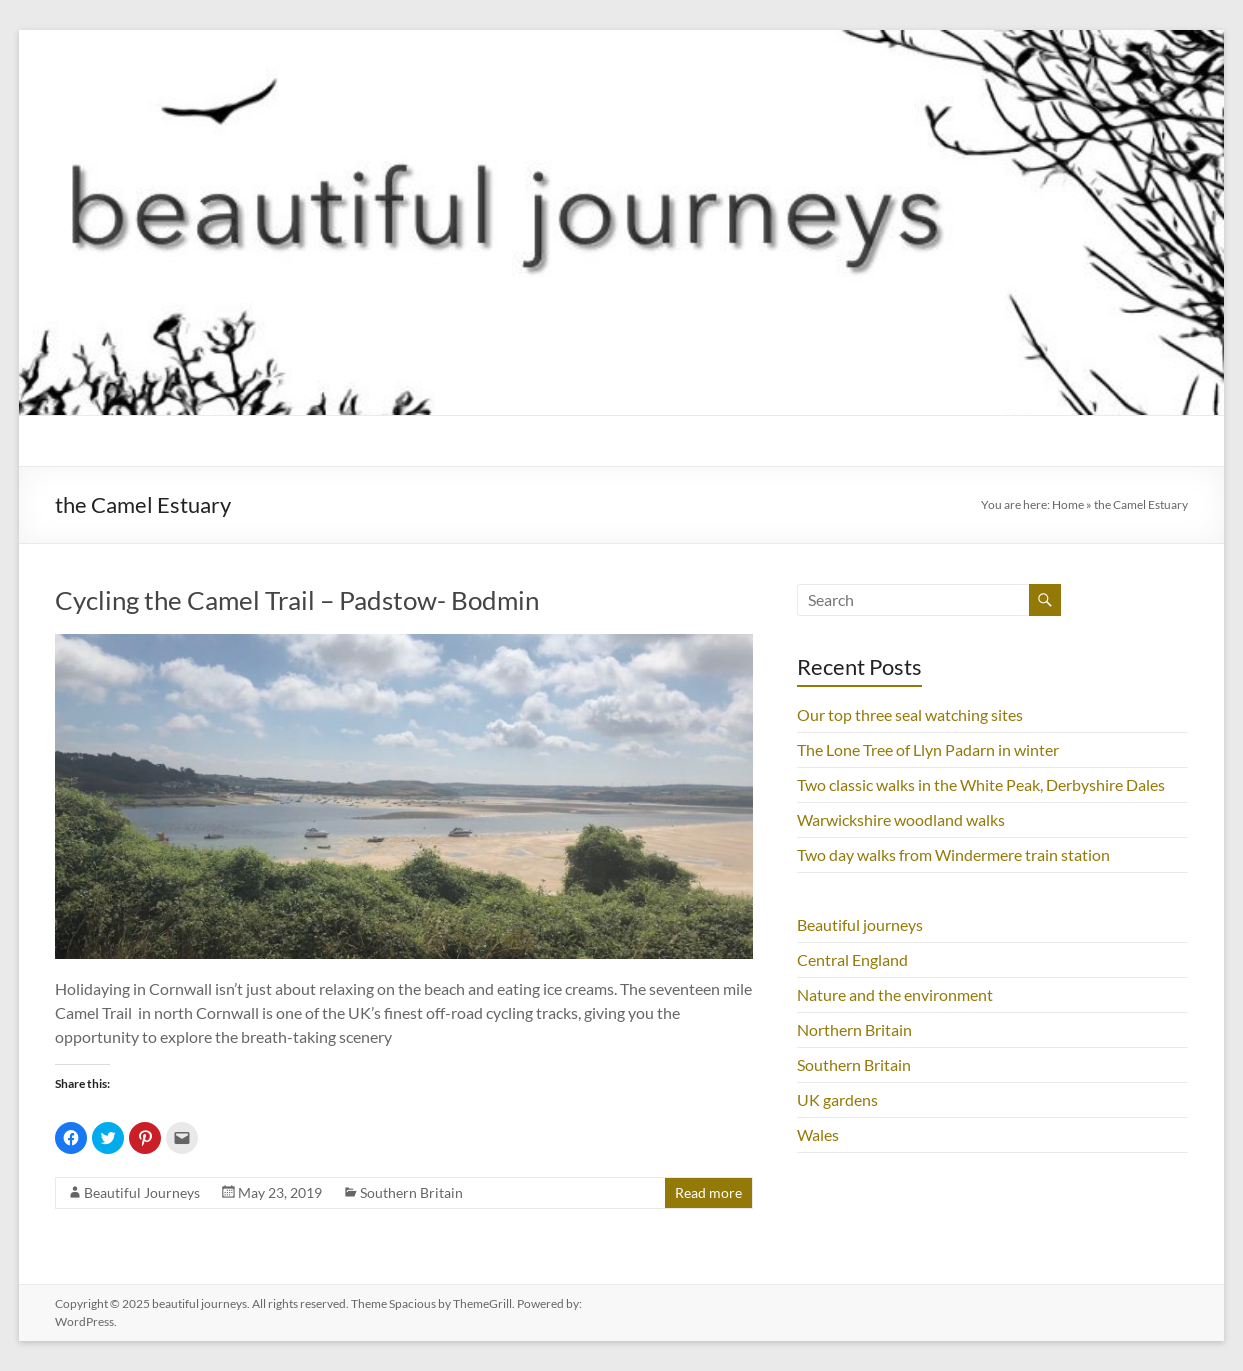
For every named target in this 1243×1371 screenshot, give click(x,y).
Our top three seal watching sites (910, 714)
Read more (708, 1192)
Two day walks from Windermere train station (953, 854)
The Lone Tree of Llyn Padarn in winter (928, 749)
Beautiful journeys (860, 924)
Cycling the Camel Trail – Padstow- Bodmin (297, 600)
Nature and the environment (895, 994)
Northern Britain (854, 1029)
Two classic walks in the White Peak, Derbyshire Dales (981, 784)
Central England (852, 959)
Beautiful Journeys (142, 1192)
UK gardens (837, 1099)
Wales (818, 1134)
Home (1068, 504)
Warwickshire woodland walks (901, 819)
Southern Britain (411, 1192)
